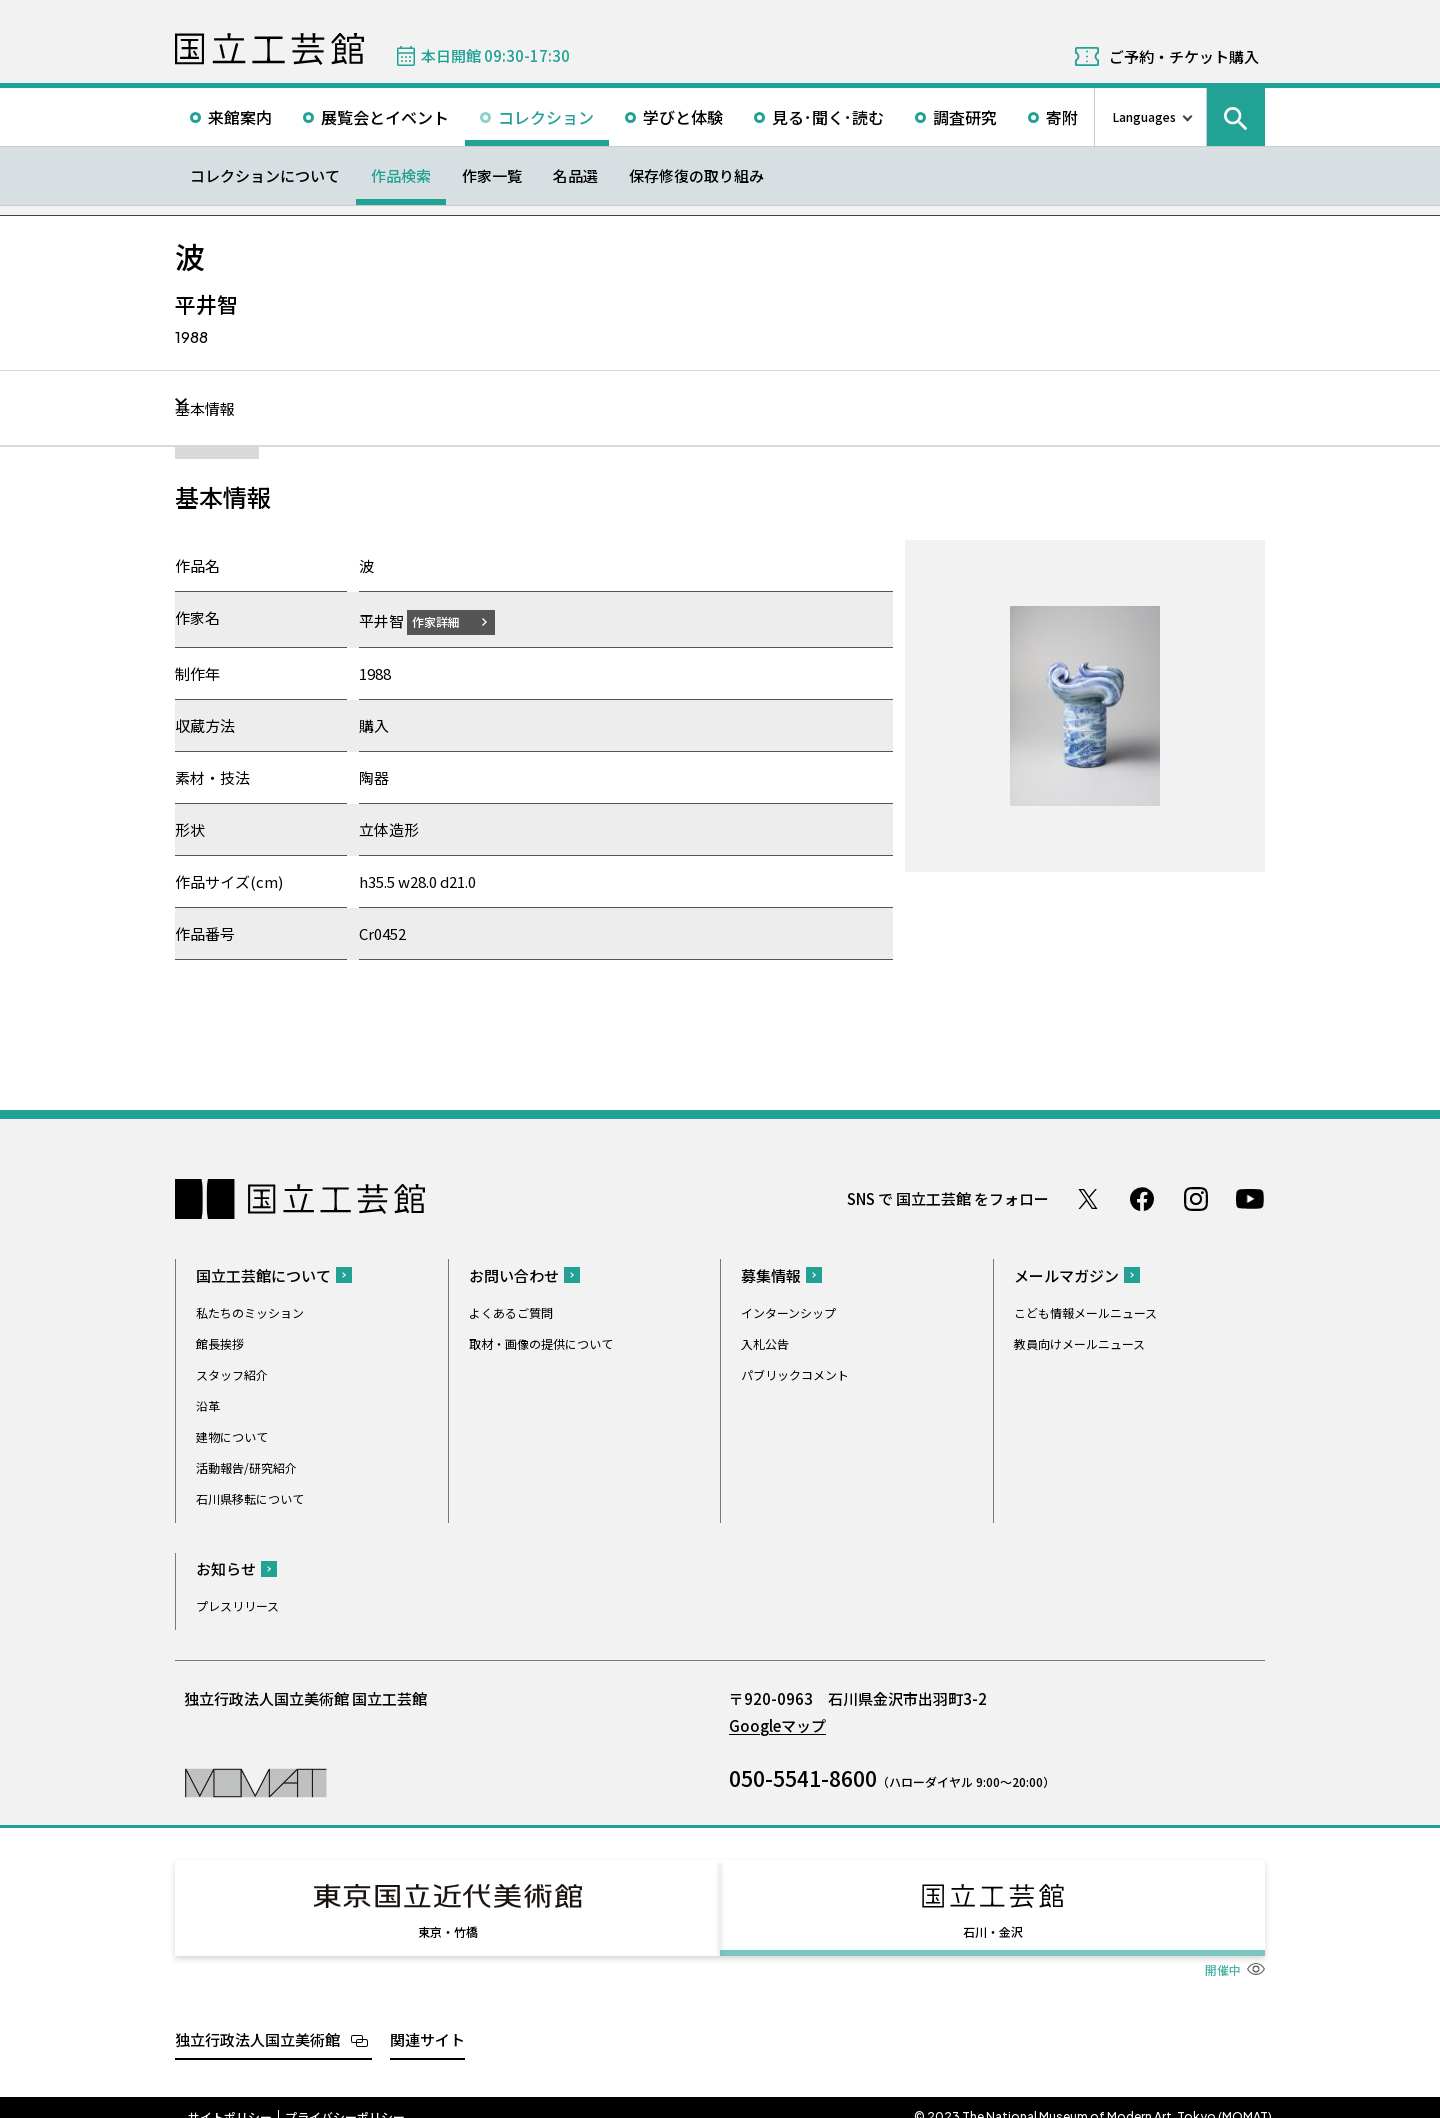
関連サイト (427, 2020)
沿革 (208, 1404)
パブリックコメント (795, 1373)
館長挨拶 (220, 1342)
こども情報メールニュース (1085, 1311)
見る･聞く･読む (828, 117)
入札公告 (765, 1342)
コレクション (546, 117)
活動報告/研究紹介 (246, 1466)
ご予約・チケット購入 (1184, 56)
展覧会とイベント (385, 117)
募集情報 (771, 1274)
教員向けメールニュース (1079, 1342)
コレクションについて (265, 175)
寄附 (1062, 117)
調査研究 (965, 117)
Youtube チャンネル (1250, 1198)
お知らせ (226, 1567)
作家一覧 (492, 175)
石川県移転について (250, 1497)
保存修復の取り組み (696, 175)
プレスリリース (237, 1604)
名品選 (575, 175)
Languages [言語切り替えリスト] (1144, 116)
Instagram (1196, 1198)
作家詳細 (448, 620)
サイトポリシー (230, 2098)
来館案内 (240, 117)
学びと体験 (683, 117)
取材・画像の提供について (541, 1342)
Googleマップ (777, 1724)
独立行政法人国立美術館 (257, 2020)
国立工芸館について (263, 1274)
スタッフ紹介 (232, 1373)
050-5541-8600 (803, 1777)
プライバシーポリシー (345, 2098)
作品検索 (401, 175)
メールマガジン (1066, 1274)
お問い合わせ (514, 1274)
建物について (232, 1435)
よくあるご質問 (511, 1311)
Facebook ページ (1142, 1198)
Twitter (1088, 1198)
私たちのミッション (250, 1311)
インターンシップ (788, 1311)
